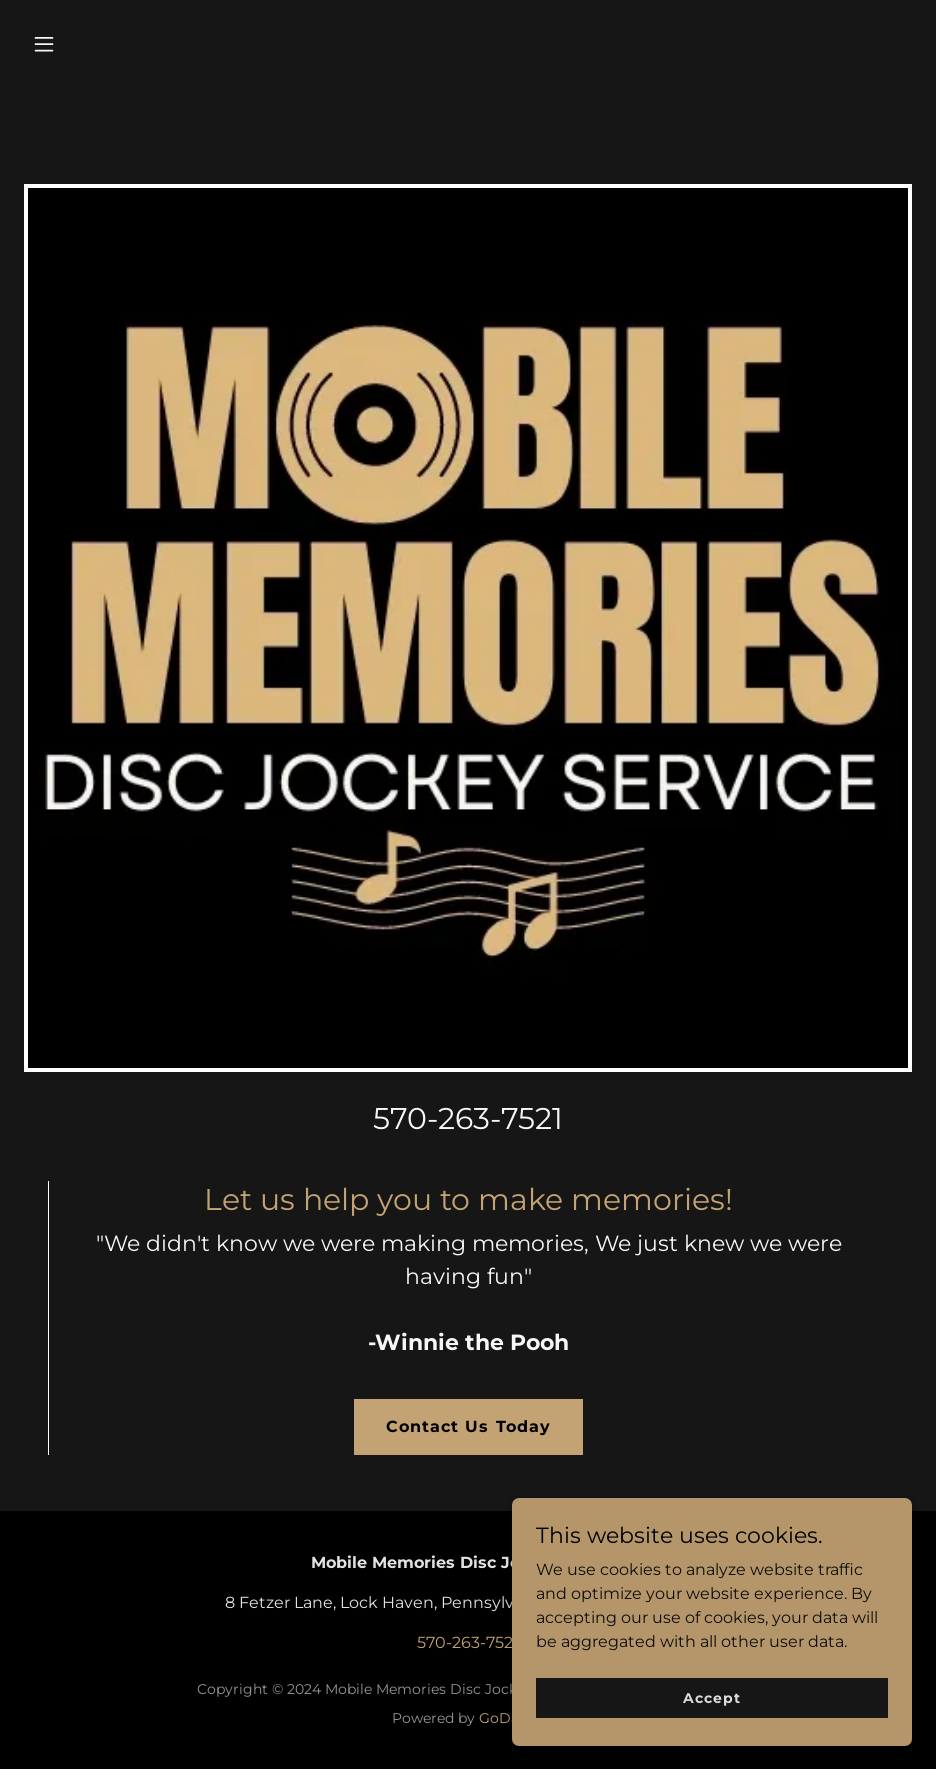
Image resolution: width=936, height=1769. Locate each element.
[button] (126, 44)
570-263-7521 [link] (468, 1118)
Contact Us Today (468, 1426)
